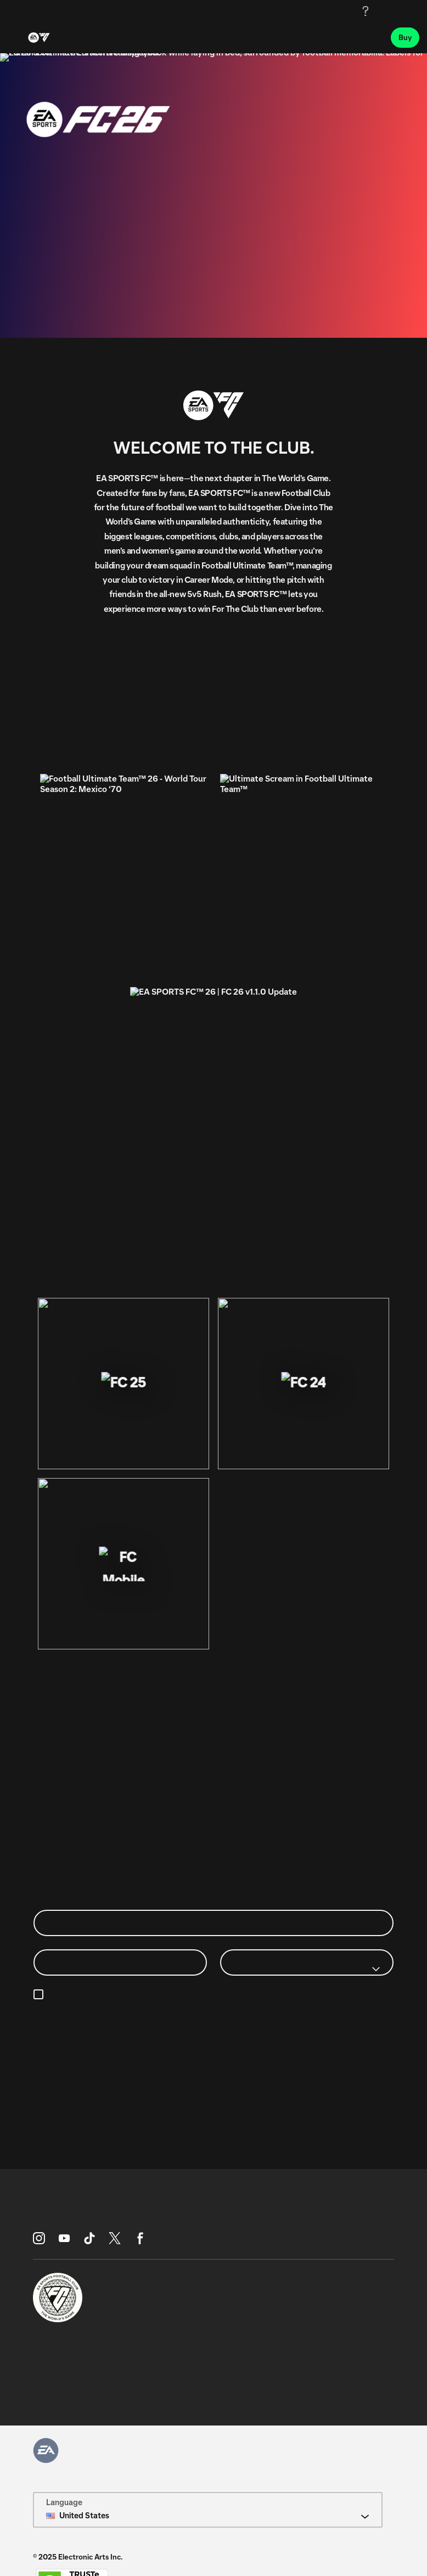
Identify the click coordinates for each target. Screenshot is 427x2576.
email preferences (271, 1995)
